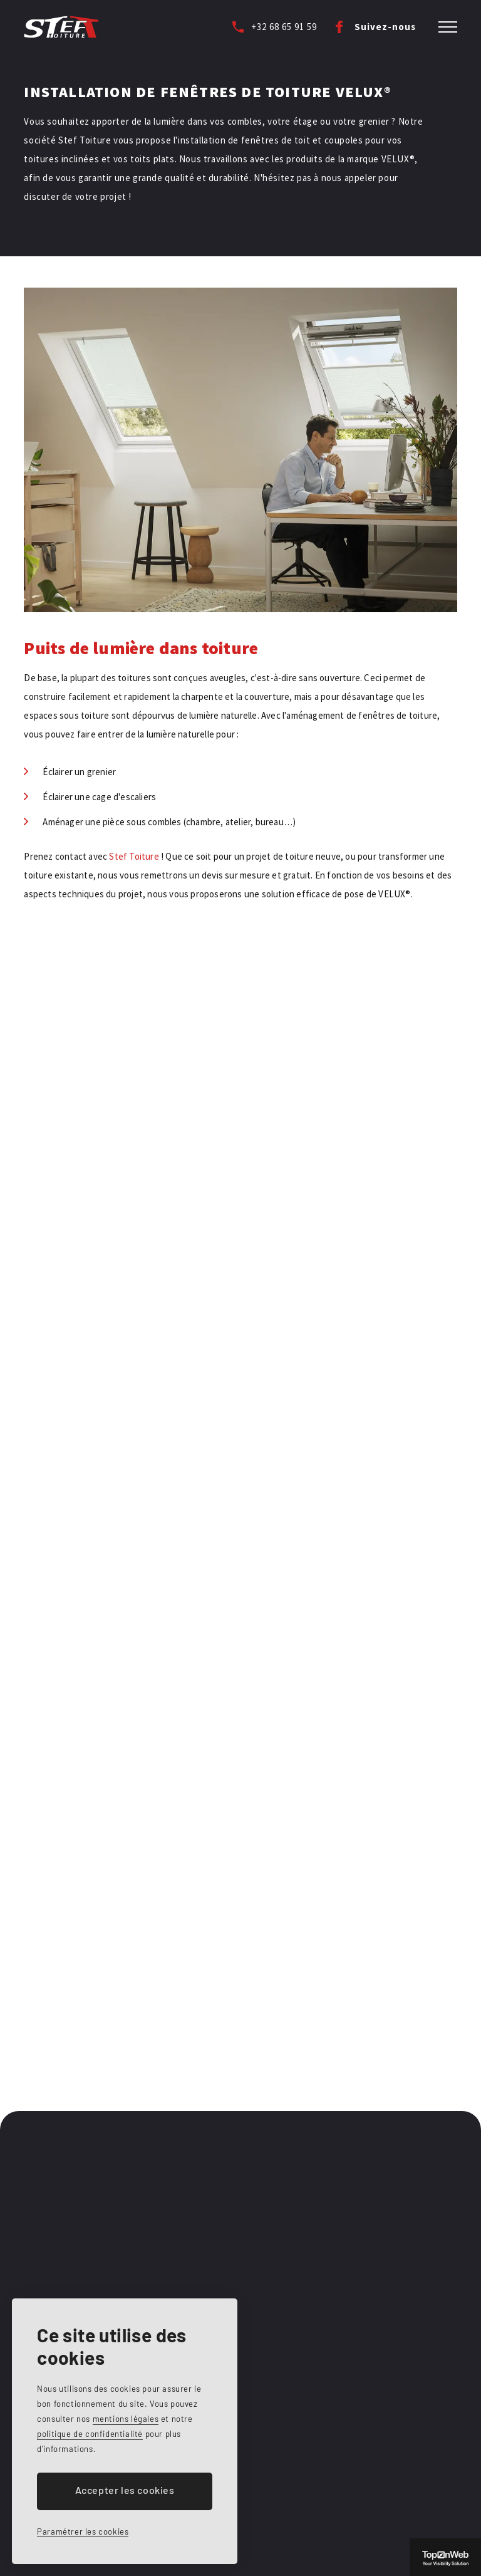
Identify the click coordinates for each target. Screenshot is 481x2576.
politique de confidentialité (90, 2434)
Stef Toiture (133, 856)
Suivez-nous (385, 27)
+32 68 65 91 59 (284, 27)
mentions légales (126, 2419)
